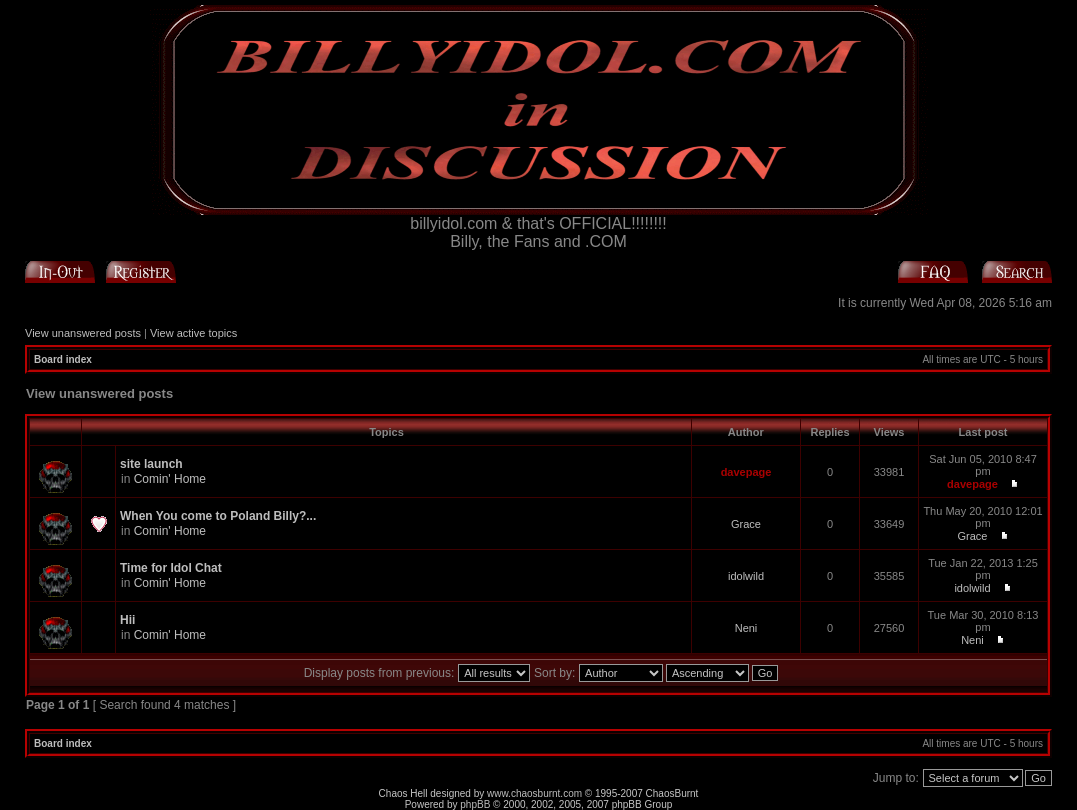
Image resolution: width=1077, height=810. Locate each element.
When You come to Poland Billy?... (218, 516)
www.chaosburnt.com (534, 793)
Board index (63, 359)
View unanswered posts (83, 333)
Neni (746, 628)
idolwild (746, 576)
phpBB (475, 804)
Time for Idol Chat (171, 568)
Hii (127, 620)
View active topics (193, 333)
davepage (746, 472)
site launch (151, 464)
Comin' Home (170, 479)
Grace (746, 524)
